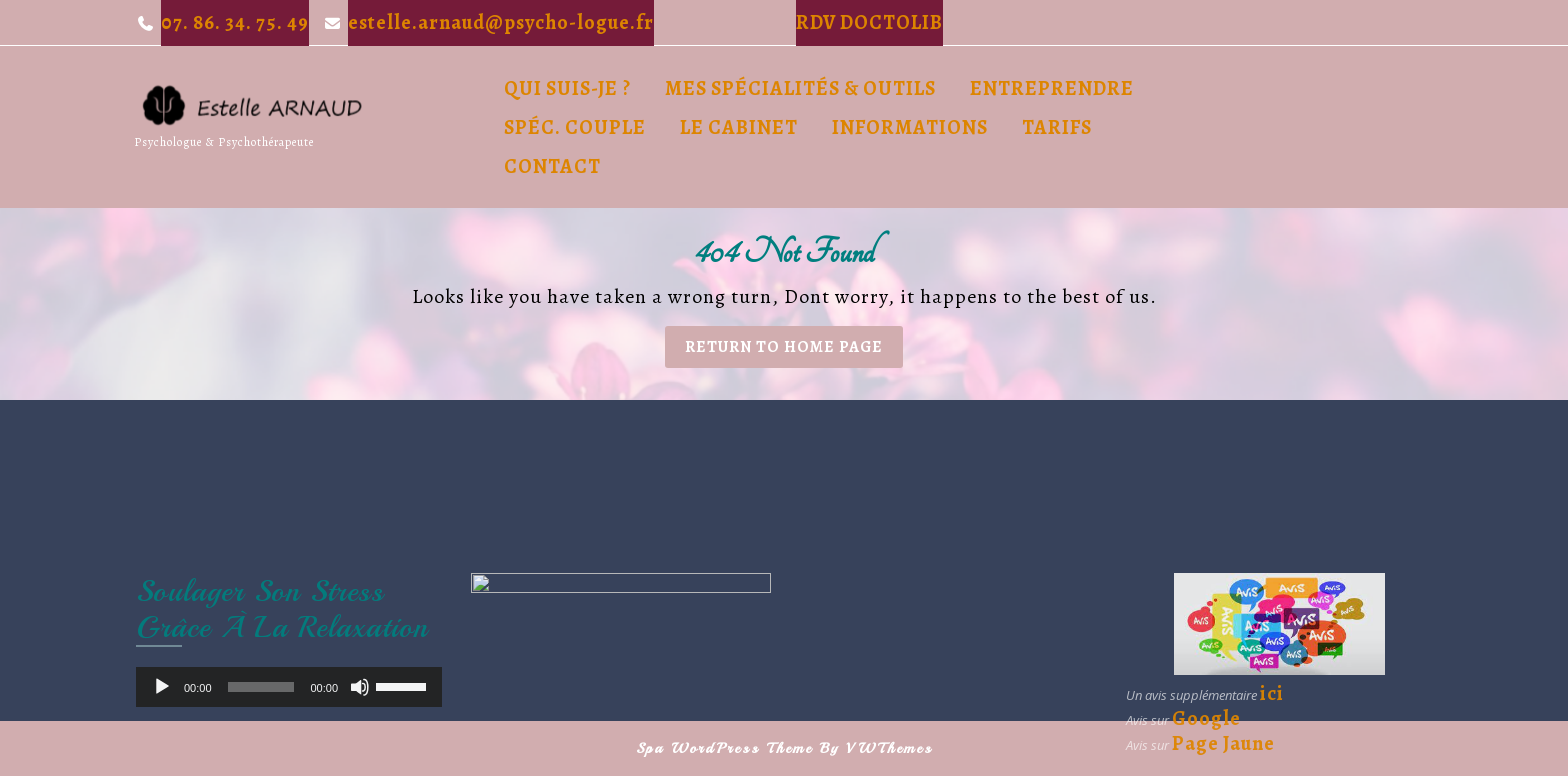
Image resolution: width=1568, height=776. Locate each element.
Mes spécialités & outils (800, 88)
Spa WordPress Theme (724, 748)
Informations (910, 127)
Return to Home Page (794, 351)
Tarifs (1057, 127)
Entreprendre (1052, 88)
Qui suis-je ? (567, 88)
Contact (552, 166)
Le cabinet (739, 127)
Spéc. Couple (575, 127)
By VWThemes (876, 748)
